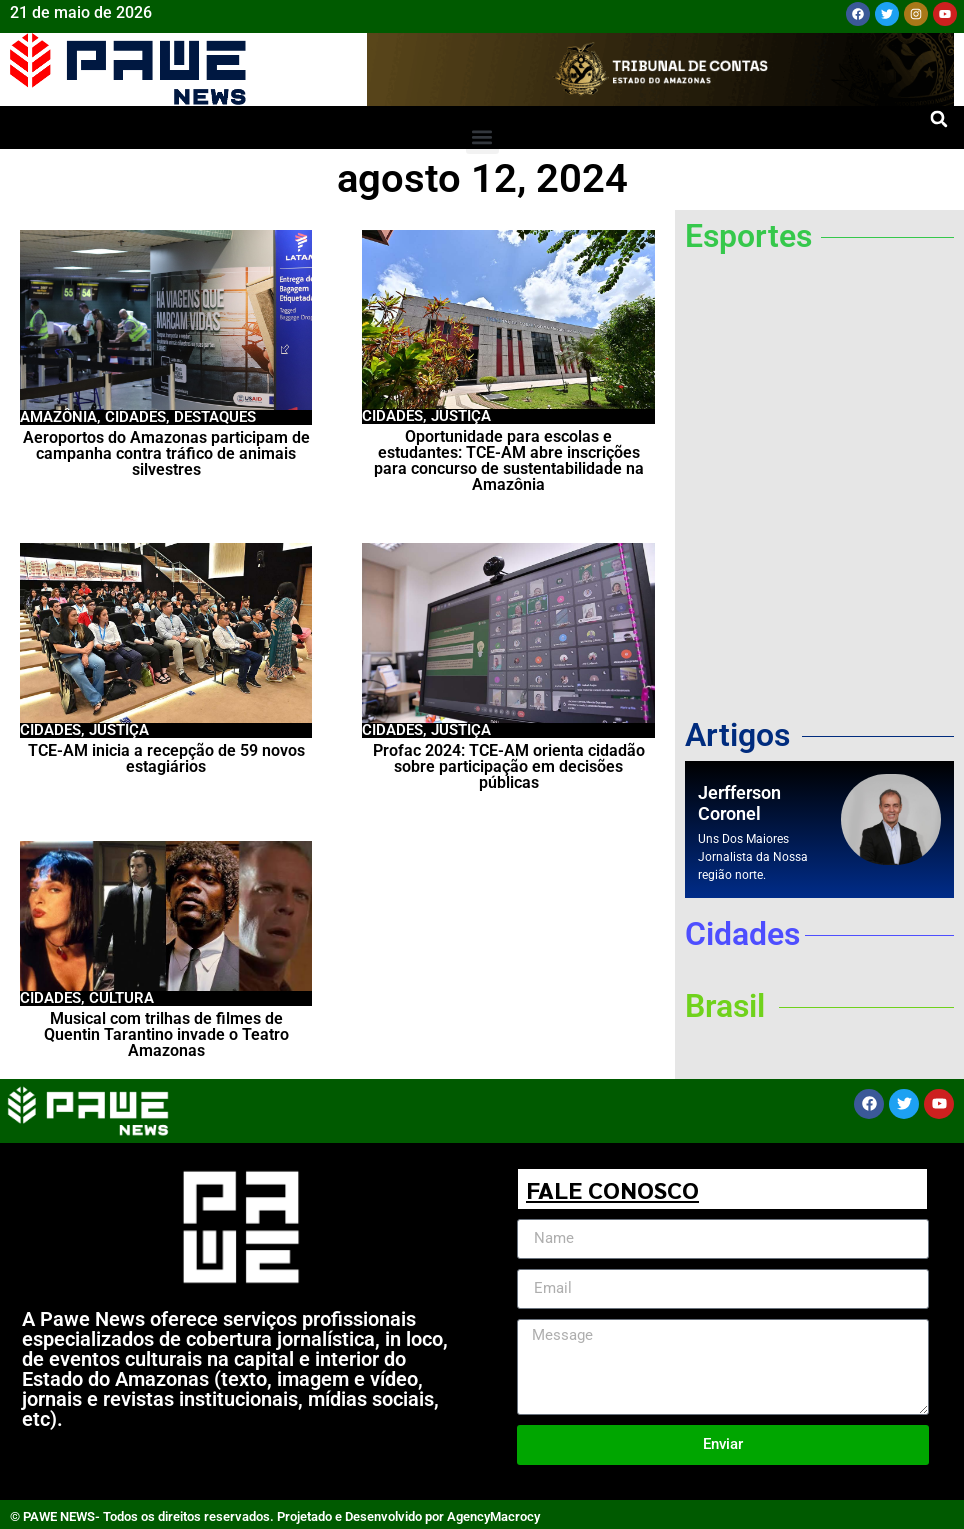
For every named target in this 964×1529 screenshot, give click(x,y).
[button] (938, 119)
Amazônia (58, 417)
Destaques (215, 417)
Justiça (461, 416)
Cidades (135, 417)
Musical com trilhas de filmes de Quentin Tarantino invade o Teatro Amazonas (166, 1034)
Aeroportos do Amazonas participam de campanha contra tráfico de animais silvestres (166, 453)
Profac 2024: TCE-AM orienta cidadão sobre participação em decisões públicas (509, 766)
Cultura (121, 998)
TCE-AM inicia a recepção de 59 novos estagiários (166, 758)
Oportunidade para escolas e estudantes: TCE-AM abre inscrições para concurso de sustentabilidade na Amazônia (509, 460)
